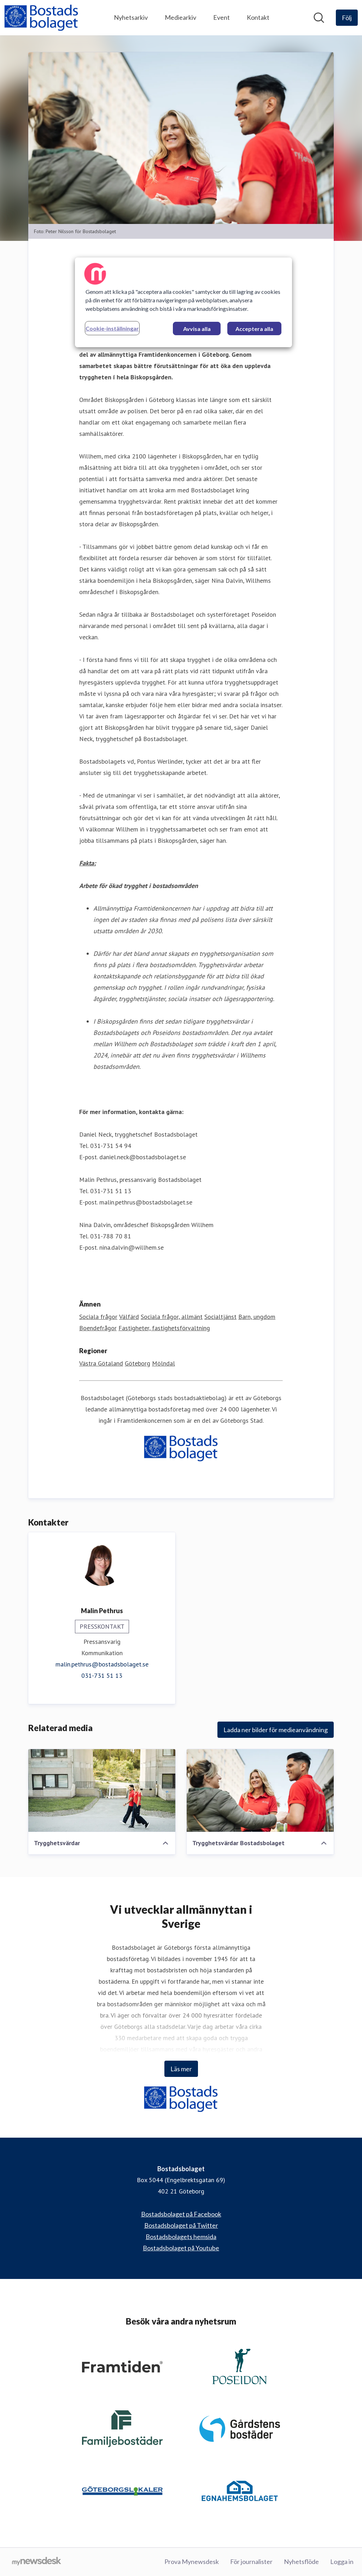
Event (221, 17)
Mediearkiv (180, 17)
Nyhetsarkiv (131, 17)
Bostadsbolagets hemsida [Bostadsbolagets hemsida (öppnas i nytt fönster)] (181, 2236)
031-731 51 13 (101, 1675)
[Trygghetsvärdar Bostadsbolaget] (260, 1790)
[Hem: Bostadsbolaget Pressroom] (41, 17)
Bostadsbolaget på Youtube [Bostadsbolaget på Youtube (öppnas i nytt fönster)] (181, 2248)
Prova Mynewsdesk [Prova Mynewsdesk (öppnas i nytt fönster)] (191, 2561)
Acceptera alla (254, 328)
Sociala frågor (98, 1317)
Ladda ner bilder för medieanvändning (275, 1730)
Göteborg (137, 1363)
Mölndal (163, 1363)
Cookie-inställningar (112, 328)
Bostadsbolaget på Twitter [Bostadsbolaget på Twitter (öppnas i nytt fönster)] (181, 2225)
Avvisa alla (197, 328)
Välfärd (129, 1317)
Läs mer (181, 2069)
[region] (183, 302)
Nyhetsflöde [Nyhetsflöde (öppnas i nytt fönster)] (301, 2561)
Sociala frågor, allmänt (172, 1317)
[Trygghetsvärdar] (101, 1790)
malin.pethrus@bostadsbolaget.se (102, 1664)
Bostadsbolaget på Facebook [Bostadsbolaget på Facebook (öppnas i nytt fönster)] (181, 2214)
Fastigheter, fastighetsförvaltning (164, 1328)
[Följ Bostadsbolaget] (347, 18)
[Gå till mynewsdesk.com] (36, 2562)
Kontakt (258, 17)
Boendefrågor (98, 1328)
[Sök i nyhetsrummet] (319, 17)
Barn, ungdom (256, 1317)
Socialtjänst (220, 1317)
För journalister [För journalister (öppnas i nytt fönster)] (251, 2561)
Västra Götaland (101, 1363)
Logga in (342, 2561)
